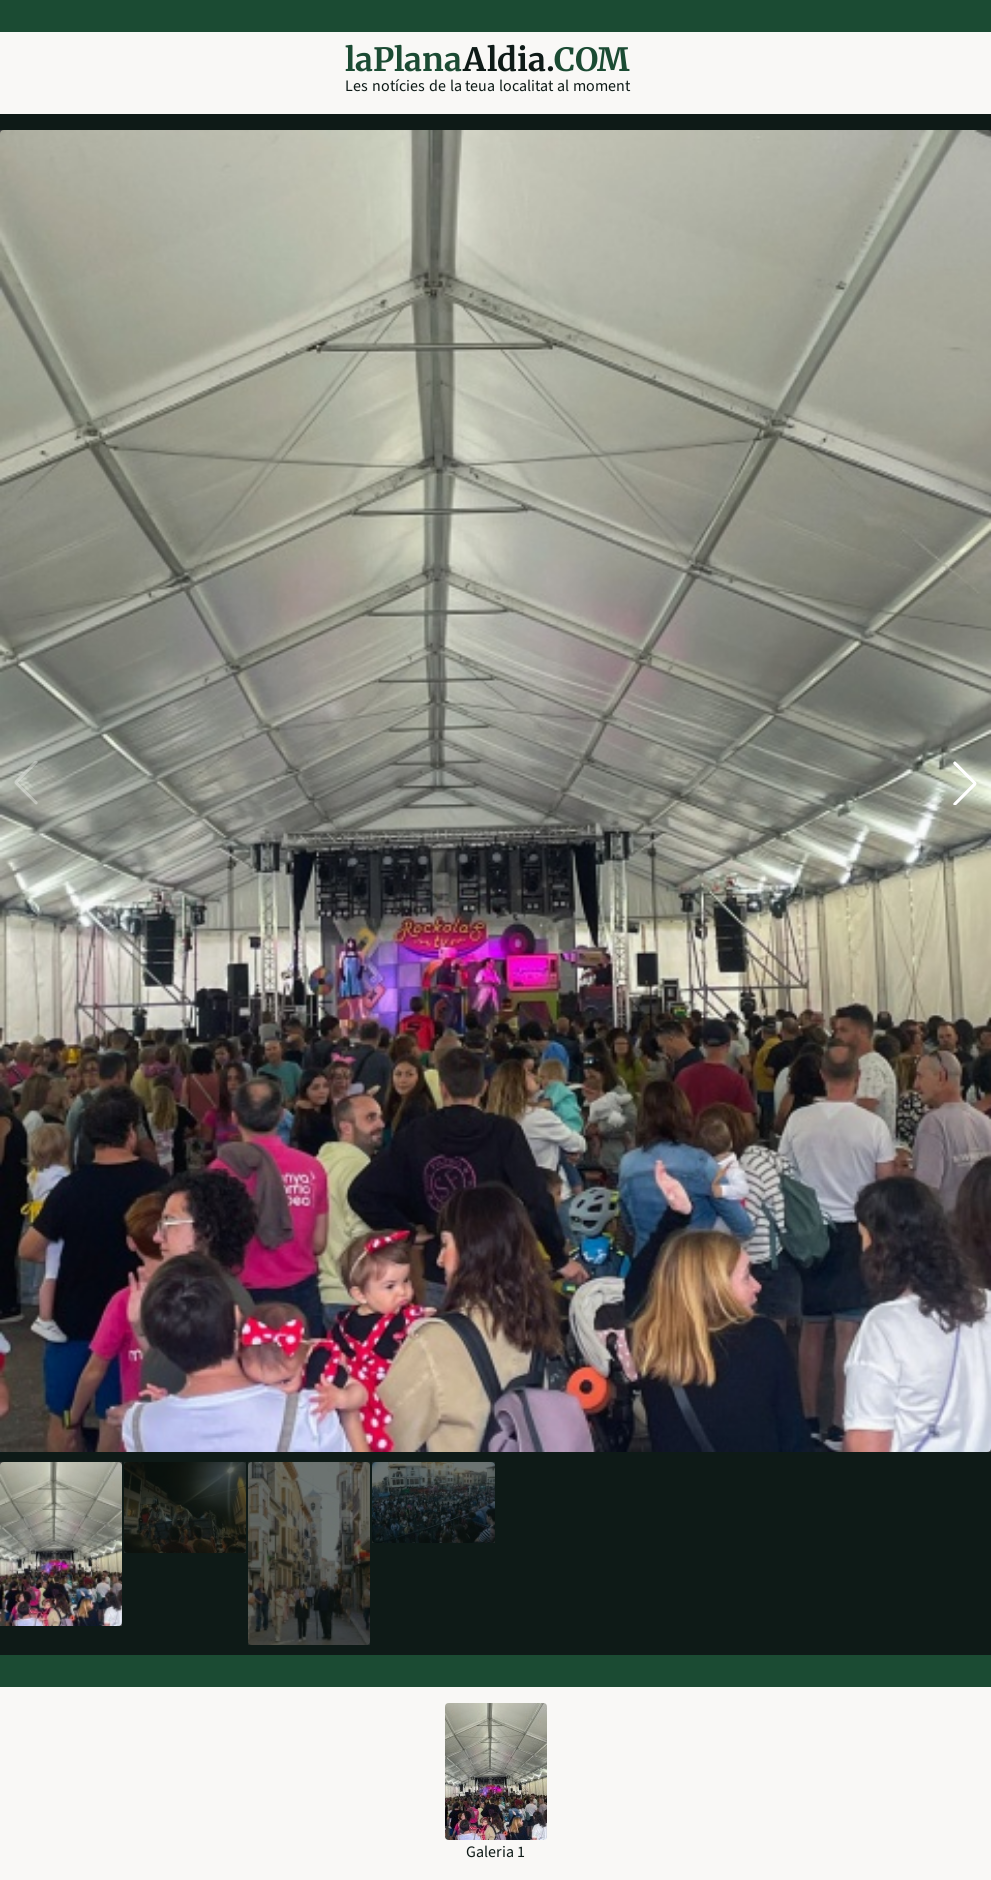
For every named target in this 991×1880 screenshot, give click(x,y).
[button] (965, 783)
